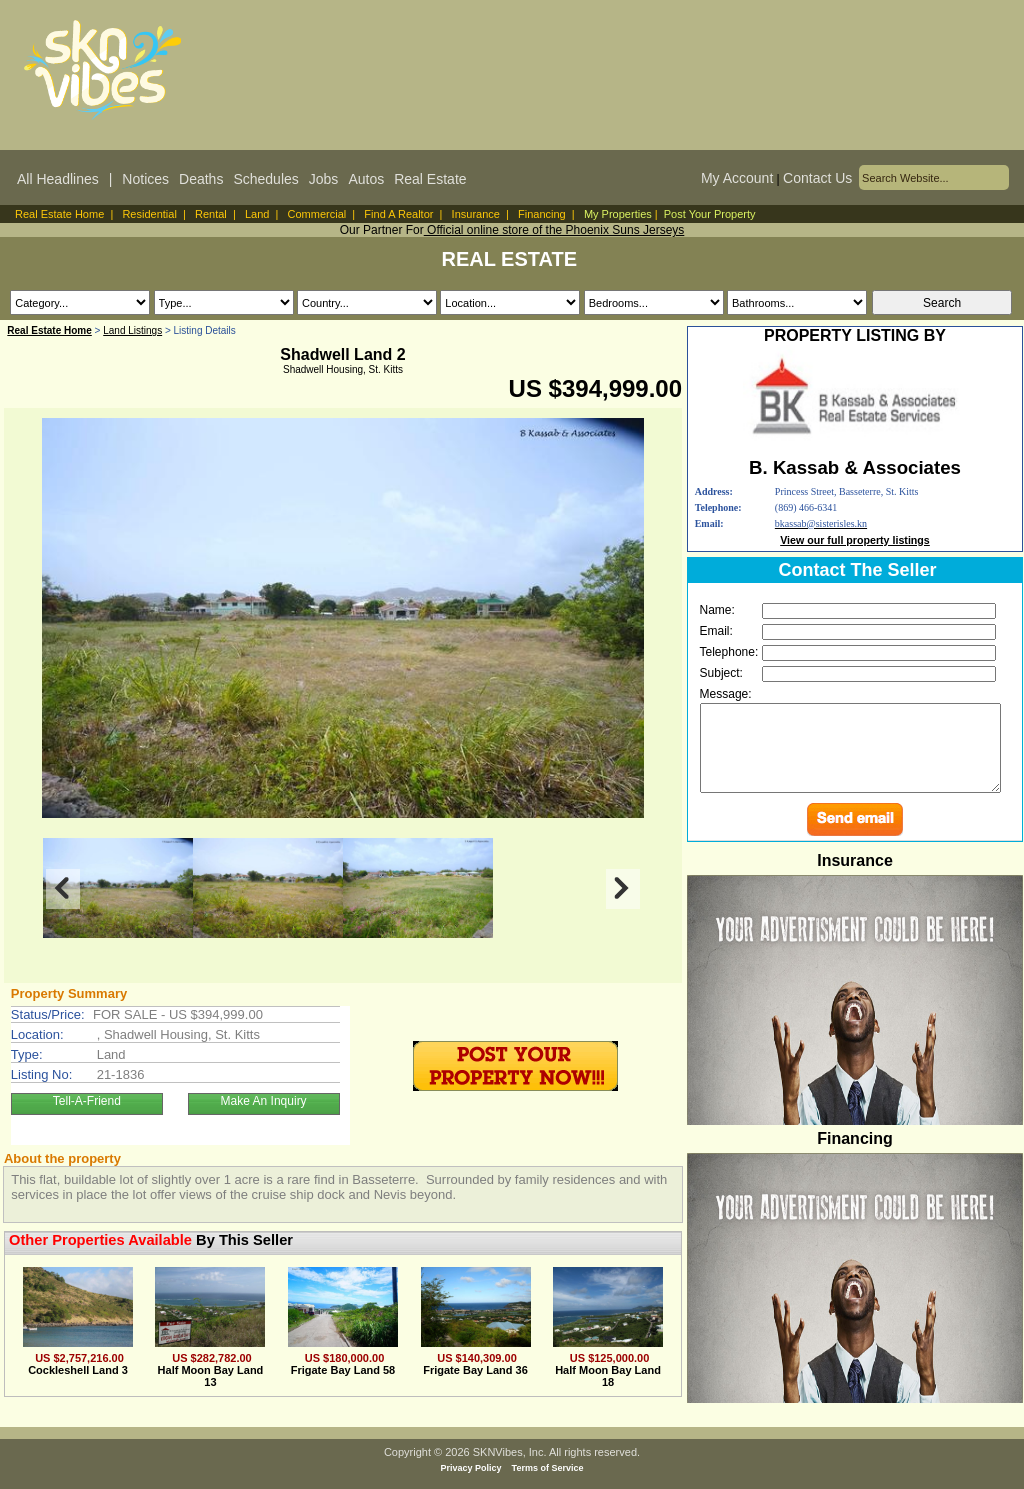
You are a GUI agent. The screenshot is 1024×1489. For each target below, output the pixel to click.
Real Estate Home (59, 214)
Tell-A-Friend (87, 1101)
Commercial (317, 214)
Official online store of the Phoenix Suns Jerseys (554, 230)
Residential (149, 214)
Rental (211, 214)
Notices (145, 179)
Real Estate (430, 179)
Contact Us (817, 178)
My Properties (618, 214)
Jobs (324, 179)
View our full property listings (855, 540)
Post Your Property (710, 214)
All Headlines (58, 179)
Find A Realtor (398, 214)
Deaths (201, 179)
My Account (737, 178)
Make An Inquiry (264, 1101)
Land (257, 214)
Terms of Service (548, 1468)
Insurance (476, 214)
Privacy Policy (471, 1468)
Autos (366, 179)
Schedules (265, 179)
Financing (542, 214)
